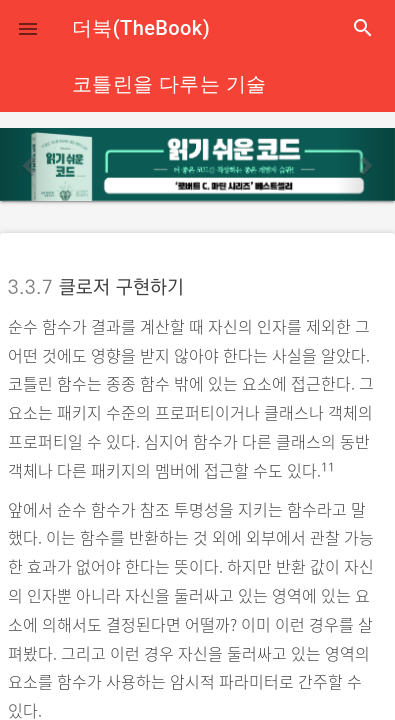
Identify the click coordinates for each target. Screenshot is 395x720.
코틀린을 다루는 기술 (169, 84)
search (363, 28)
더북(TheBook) (141, 28)
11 (328, 467)
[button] (28, 28)
